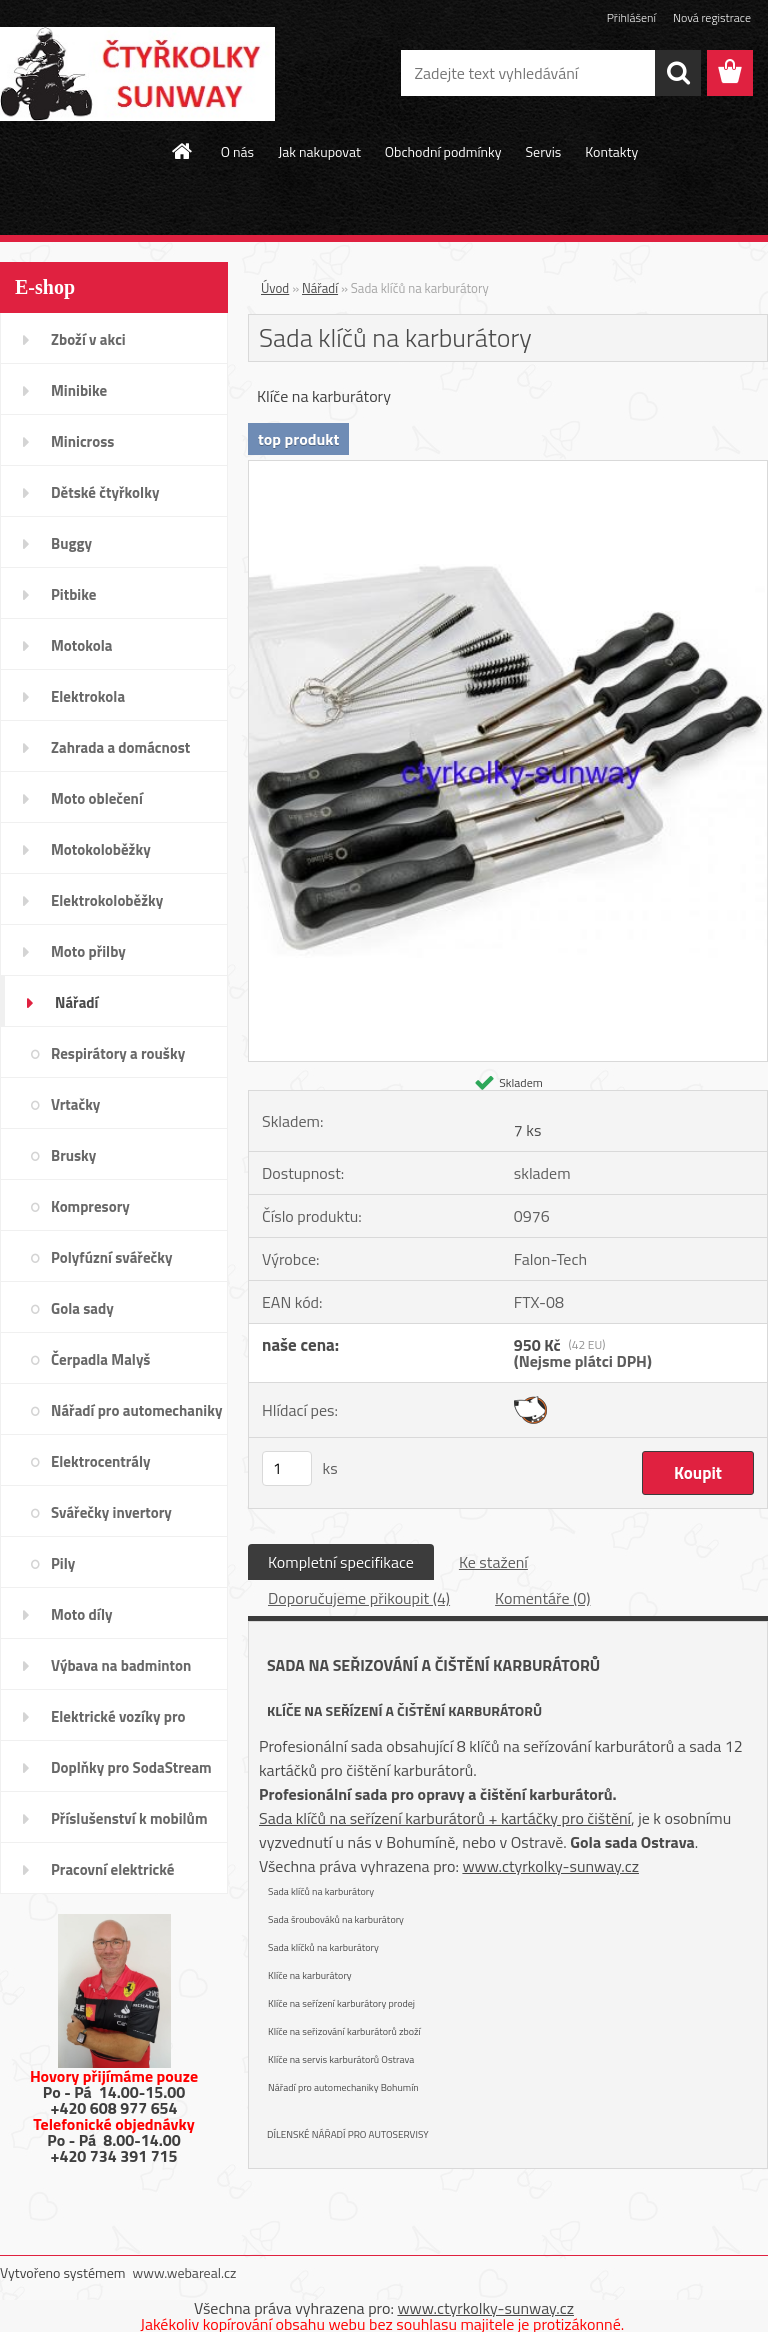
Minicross (82, 441)
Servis (543, 151)
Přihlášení (631, 17)
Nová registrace (712, 17)
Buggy (71, 543)
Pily (63, 1563)
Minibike (79, 390)
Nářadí (76, 1002)
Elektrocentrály (101, 1461)
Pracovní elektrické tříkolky (112, 1876)
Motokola (82, 645)
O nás (237, 151)
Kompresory (90, 1206)
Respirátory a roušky (118, 1053)
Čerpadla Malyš (100, 1359)
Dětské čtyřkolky (105, 492)
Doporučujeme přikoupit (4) (359, 1598)
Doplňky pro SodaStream (131, 1767)
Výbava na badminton (121, 1665)
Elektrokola (88, 696)
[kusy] (287, 1468)
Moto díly (81, 1614)
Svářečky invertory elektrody (111, 1519)
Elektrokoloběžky (107, 900)
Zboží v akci (88, 339)
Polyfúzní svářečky (112, 1257)
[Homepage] (183, 151)
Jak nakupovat (319, 151)
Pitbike (73, 594)
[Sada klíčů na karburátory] (508, 469)
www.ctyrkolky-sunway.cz (550, 1866)
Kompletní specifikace (341, 1562)
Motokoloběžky (101, 849)
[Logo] (137, 74)
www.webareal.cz (185, 2272)
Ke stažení (493, 1562)
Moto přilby (88, 951)
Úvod (275, 288)
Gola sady (82, 1308)
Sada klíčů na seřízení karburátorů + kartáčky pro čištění (445, 1818)
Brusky (73, 1155)
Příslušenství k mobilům (129, 1818)
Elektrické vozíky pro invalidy (118, 1723)
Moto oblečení (97, 798)
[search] (678, 73)
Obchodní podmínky (443, 151)
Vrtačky (75, 1104)
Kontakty (611, 151)
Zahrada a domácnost (120, 747)
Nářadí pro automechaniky (136, 1410)
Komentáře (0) (542, 1598)
